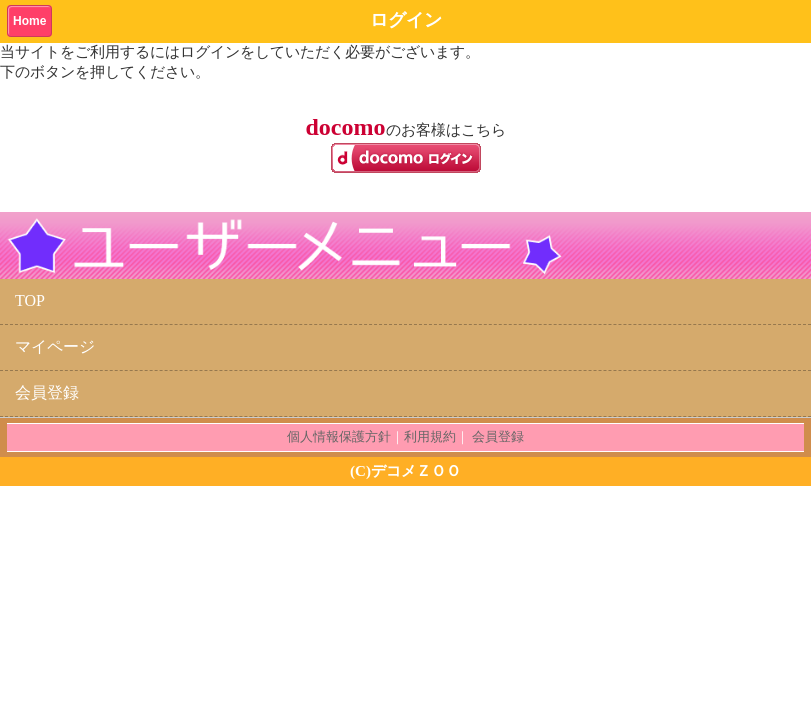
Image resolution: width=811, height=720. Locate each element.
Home (29, 21)
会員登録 (47, 392)
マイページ (55, 346)
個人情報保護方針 (339, 436)
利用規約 (430, 436)
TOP (30, 300)
